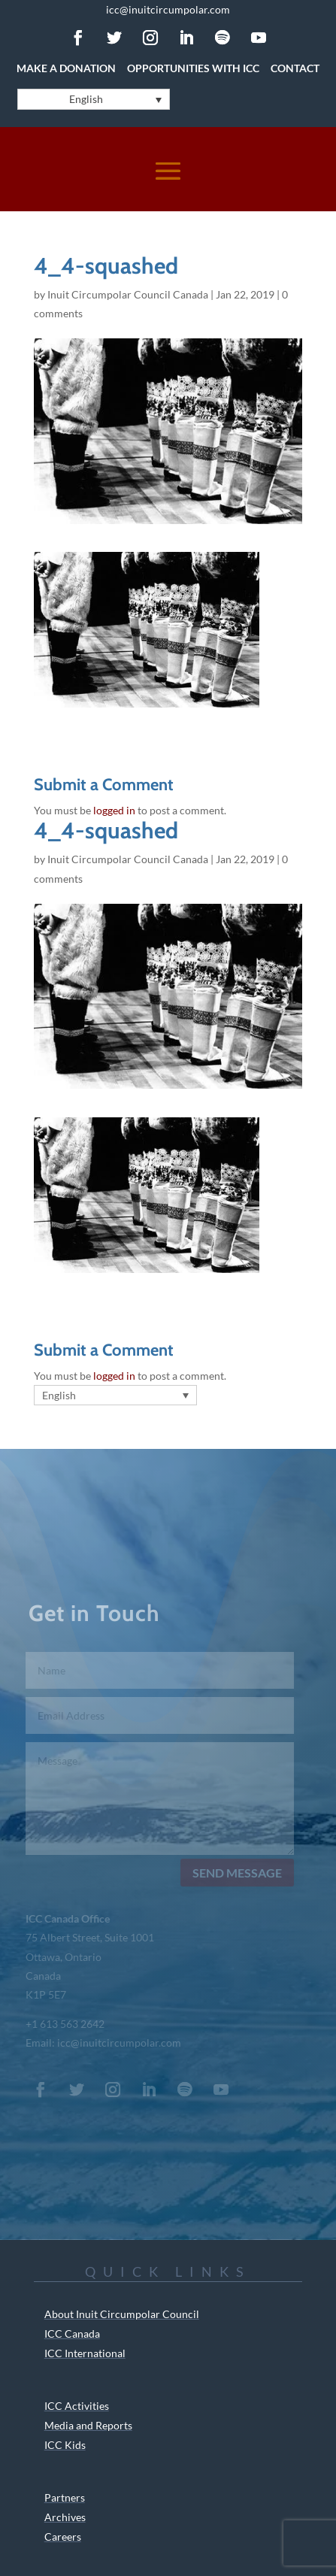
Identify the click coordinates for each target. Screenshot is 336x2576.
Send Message (235, 1872)
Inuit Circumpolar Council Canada (127, 294)
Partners (64, 2497)
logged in (114, 810)
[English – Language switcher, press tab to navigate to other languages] (93, 99)
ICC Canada (72, 2333)
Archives (65, 2517)
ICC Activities (76, 2405)
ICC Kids (65, 2444)
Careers (62, 2536)
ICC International (85, 2353)
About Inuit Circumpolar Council (121, 2314)
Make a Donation (66, 68)
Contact (295, 68)
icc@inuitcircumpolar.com (168, 9)
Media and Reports (88, 2425)
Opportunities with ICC (193, 68)
